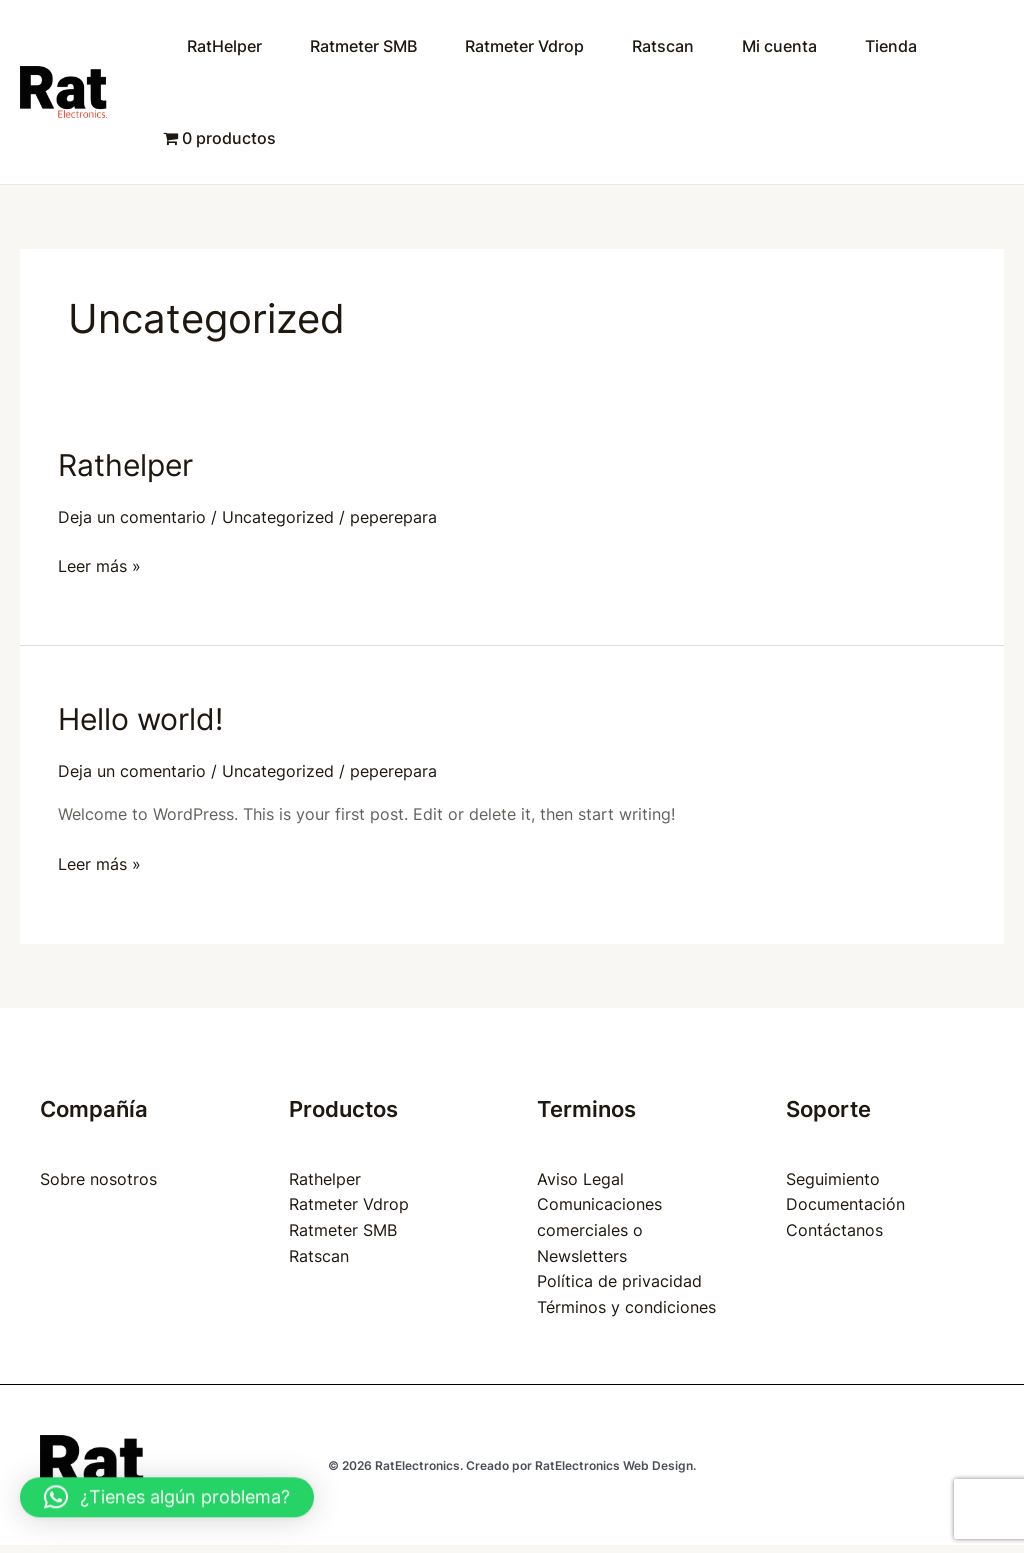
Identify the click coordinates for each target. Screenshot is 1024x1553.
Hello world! (140, 719)
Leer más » (99, 565)
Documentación (845, 1204)
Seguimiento (833, 1179)
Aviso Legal (580, 1179)
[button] (167, 1494)
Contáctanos (834, 1230)
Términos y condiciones (626, 1307)
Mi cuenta (779, 46)
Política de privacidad (619, 1281)
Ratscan (663, 46)
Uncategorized (278, 517)
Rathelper (125, 465)
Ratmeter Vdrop (524, 46)
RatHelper (224, 46)
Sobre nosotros (98, 1179)
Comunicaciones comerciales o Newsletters (599, 1229)
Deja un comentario (132, 517)
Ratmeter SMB (363, 46)
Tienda (891, 46)
